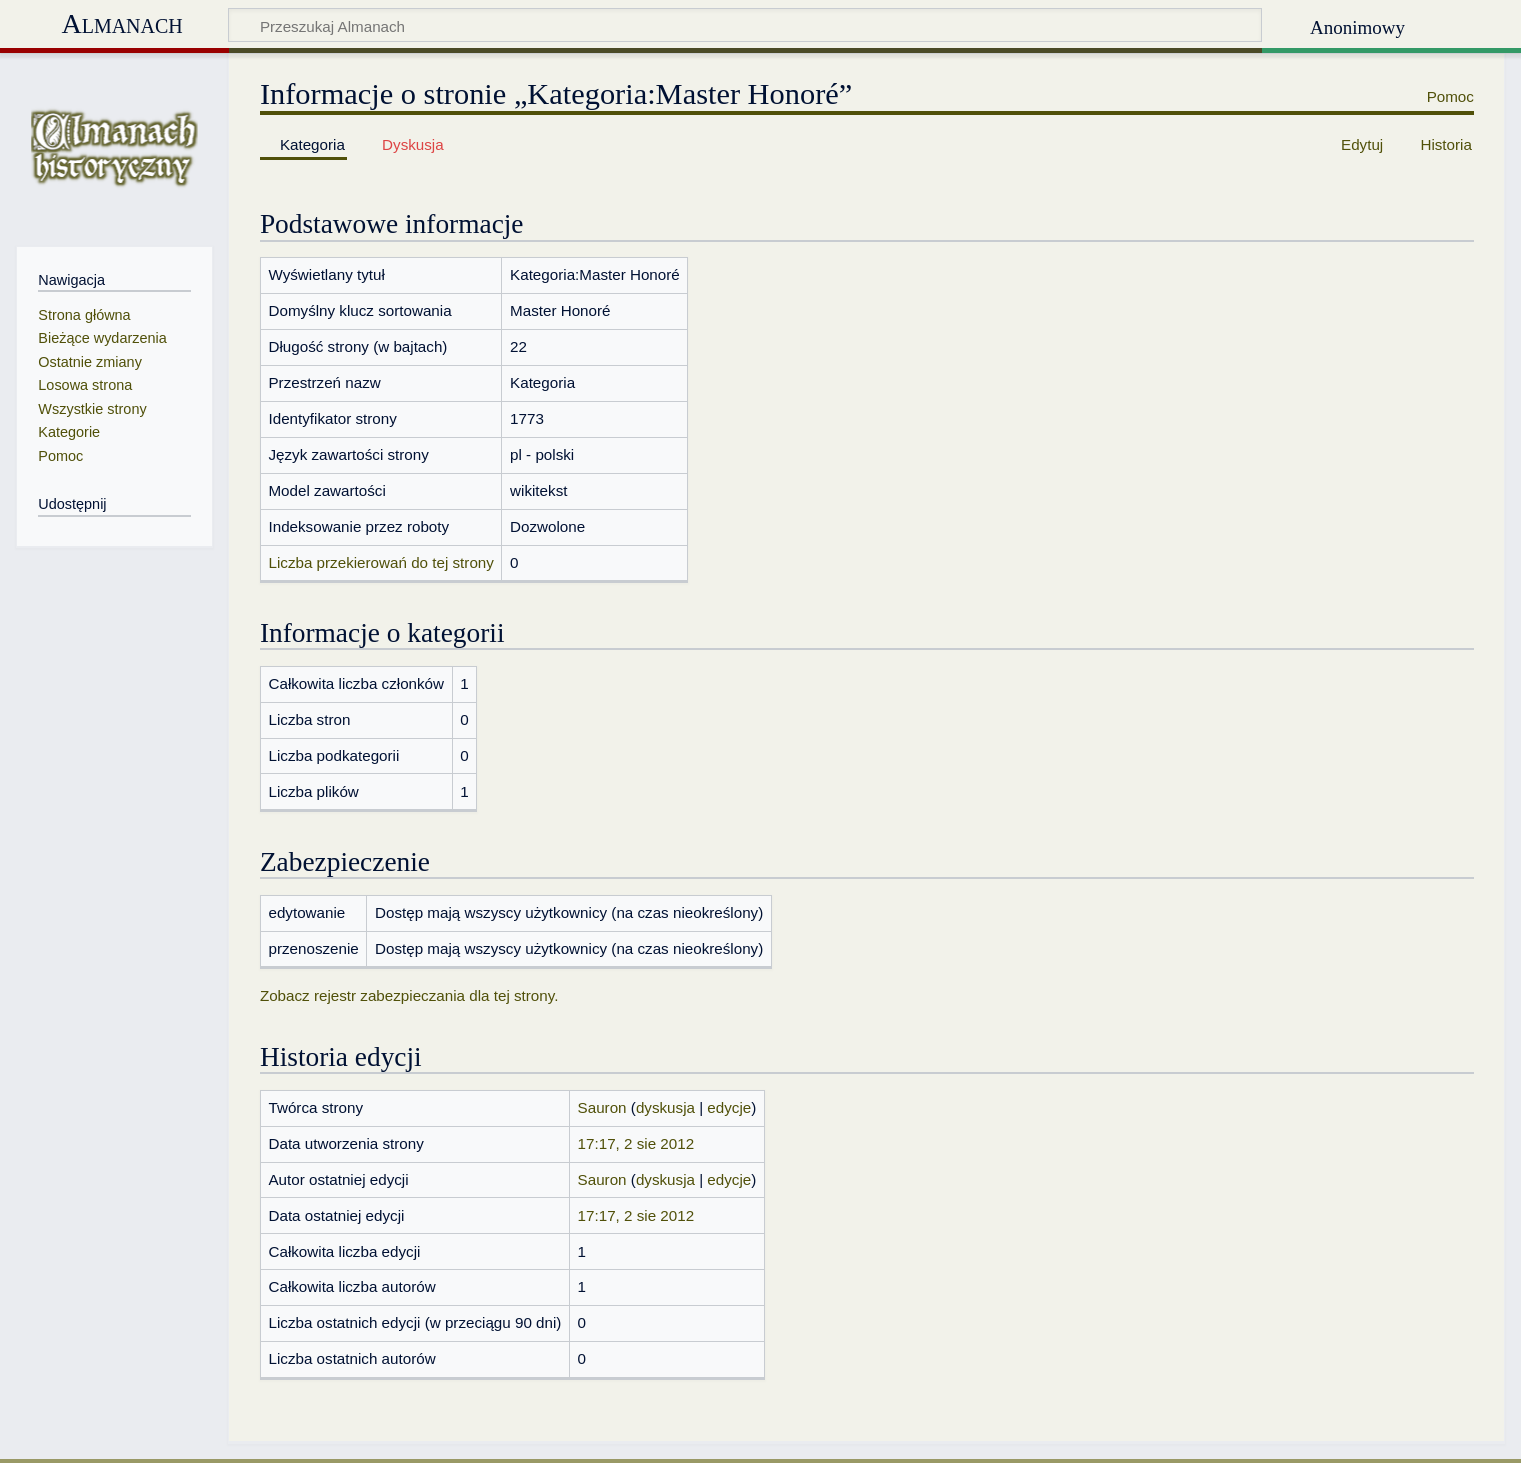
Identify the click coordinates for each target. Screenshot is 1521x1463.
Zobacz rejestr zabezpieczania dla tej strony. (409, 995)
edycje (729, 1107)
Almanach (121, 23)
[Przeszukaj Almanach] (745, 25)
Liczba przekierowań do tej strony (380, 562)
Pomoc (1450, 96)
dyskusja (665, 1107)
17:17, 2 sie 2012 (636, 1143)
